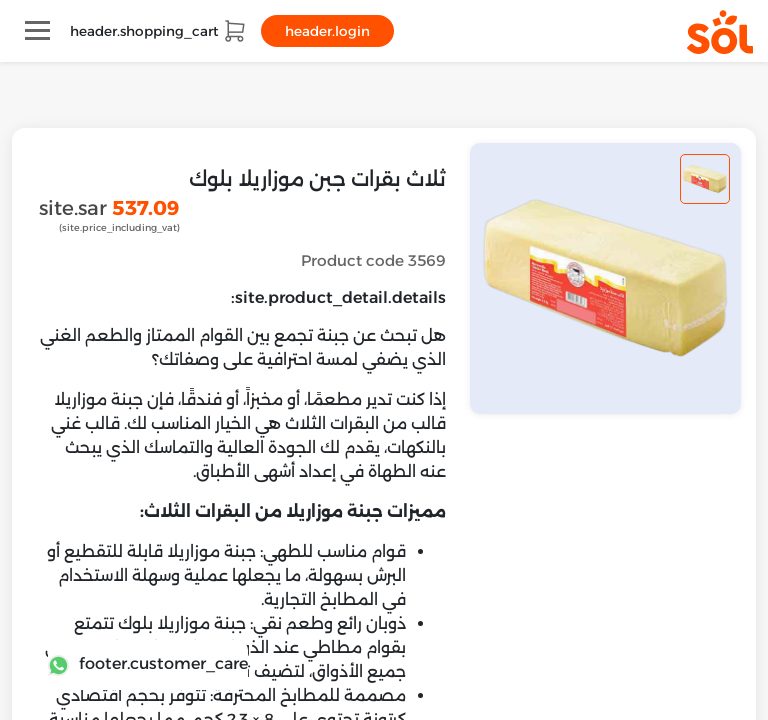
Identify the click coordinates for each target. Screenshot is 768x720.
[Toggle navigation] (37, 30)
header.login (327, 31)
